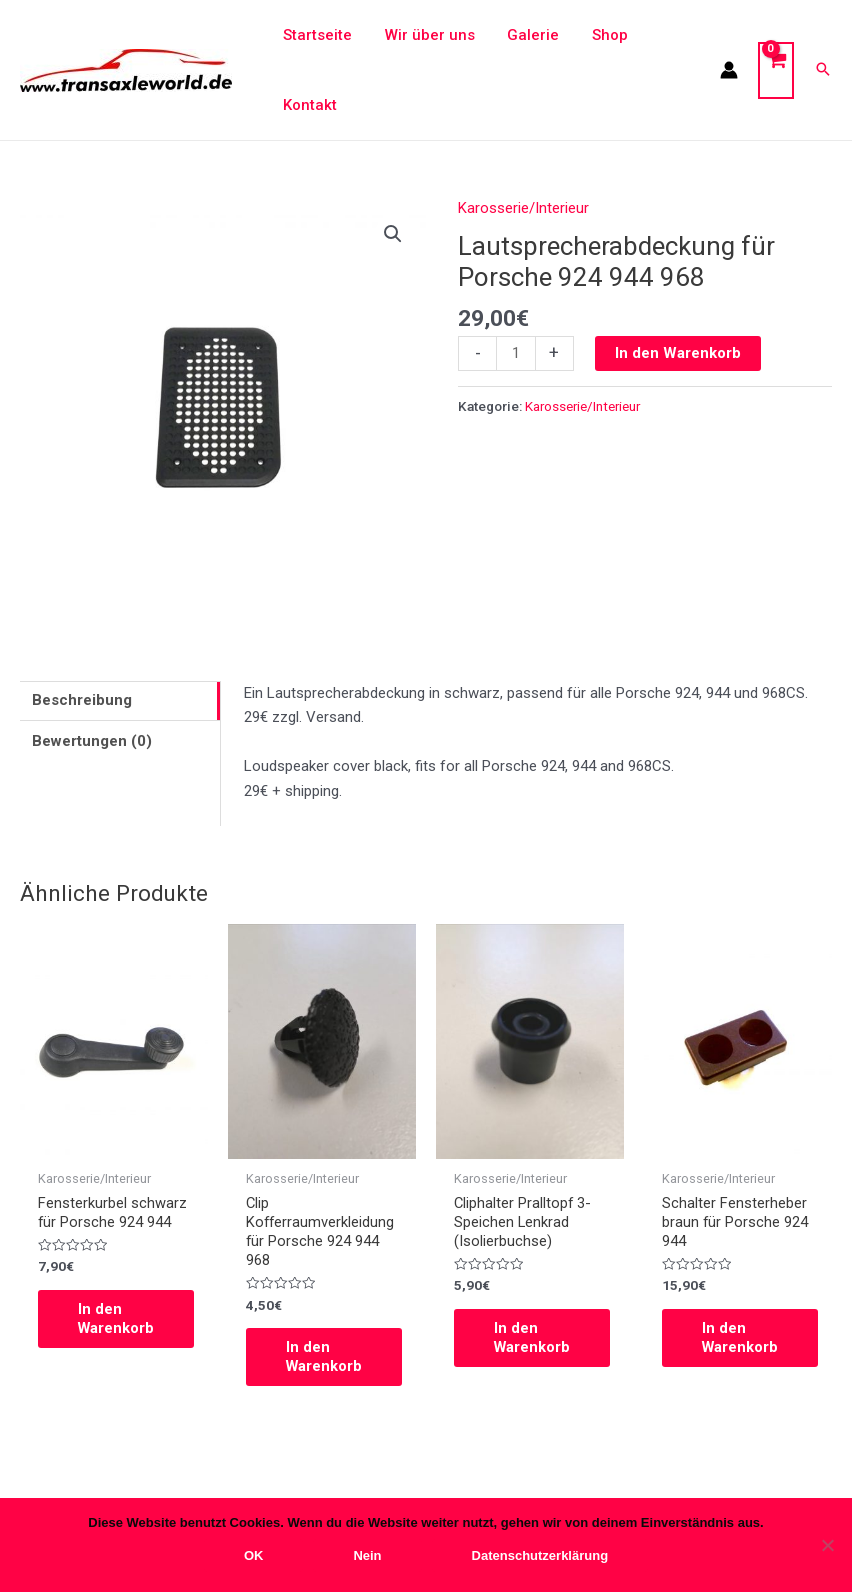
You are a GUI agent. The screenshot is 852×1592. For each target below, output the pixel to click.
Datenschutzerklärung (540, 1555)
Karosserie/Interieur (523, 208)
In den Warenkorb (678, 353)
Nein (367, 1555)
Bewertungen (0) (92, 741)
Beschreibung (82, 700)
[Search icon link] (823, 70)
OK (254, 1555)
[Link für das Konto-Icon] (729, 70)
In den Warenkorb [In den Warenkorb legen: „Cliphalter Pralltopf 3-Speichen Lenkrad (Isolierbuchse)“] (533, 1340)
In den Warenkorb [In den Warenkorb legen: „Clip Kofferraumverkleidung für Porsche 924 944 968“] (325, 1359)
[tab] (120, 701)
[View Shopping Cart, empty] (776, 70)
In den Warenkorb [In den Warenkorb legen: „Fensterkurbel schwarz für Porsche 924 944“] (117, 1320)
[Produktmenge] (515, 354)
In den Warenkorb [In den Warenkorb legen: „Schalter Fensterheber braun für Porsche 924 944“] (741, 1340)
